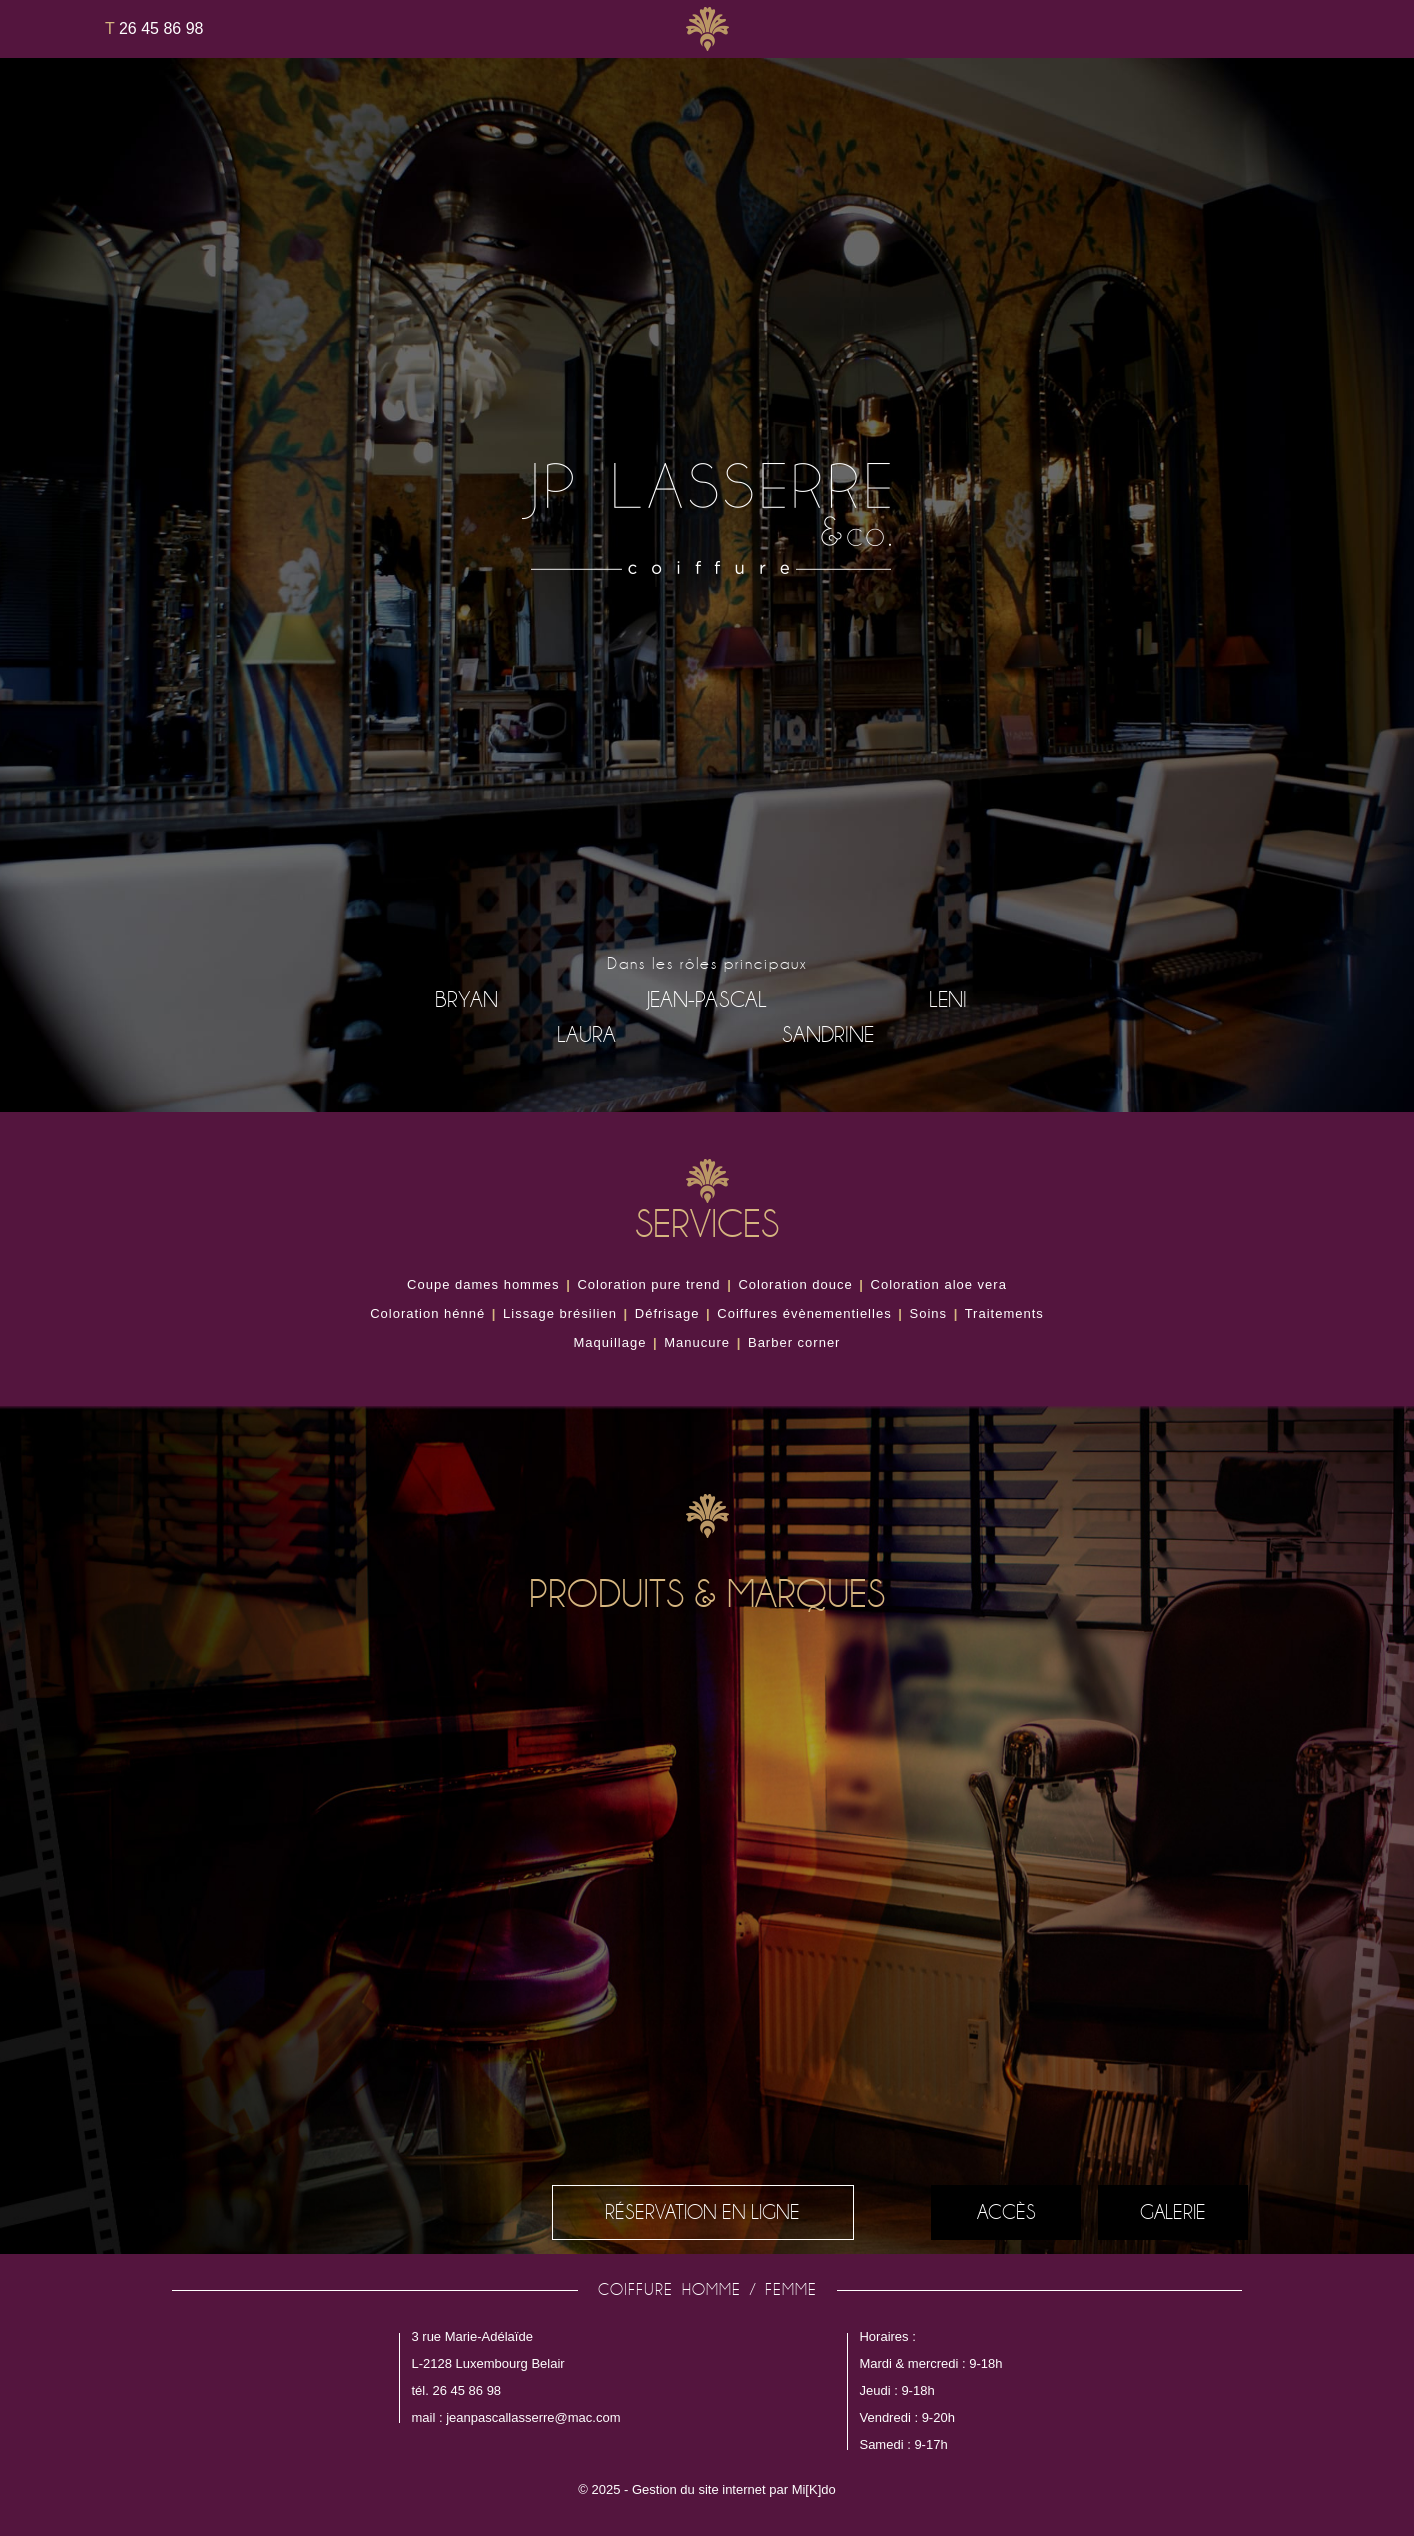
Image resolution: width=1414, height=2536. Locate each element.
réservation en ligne (702, 2212)
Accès (1006, 2212)
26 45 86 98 (154, 28)
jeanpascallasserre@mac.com (533, 2417)
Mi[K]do (814, 2489)
